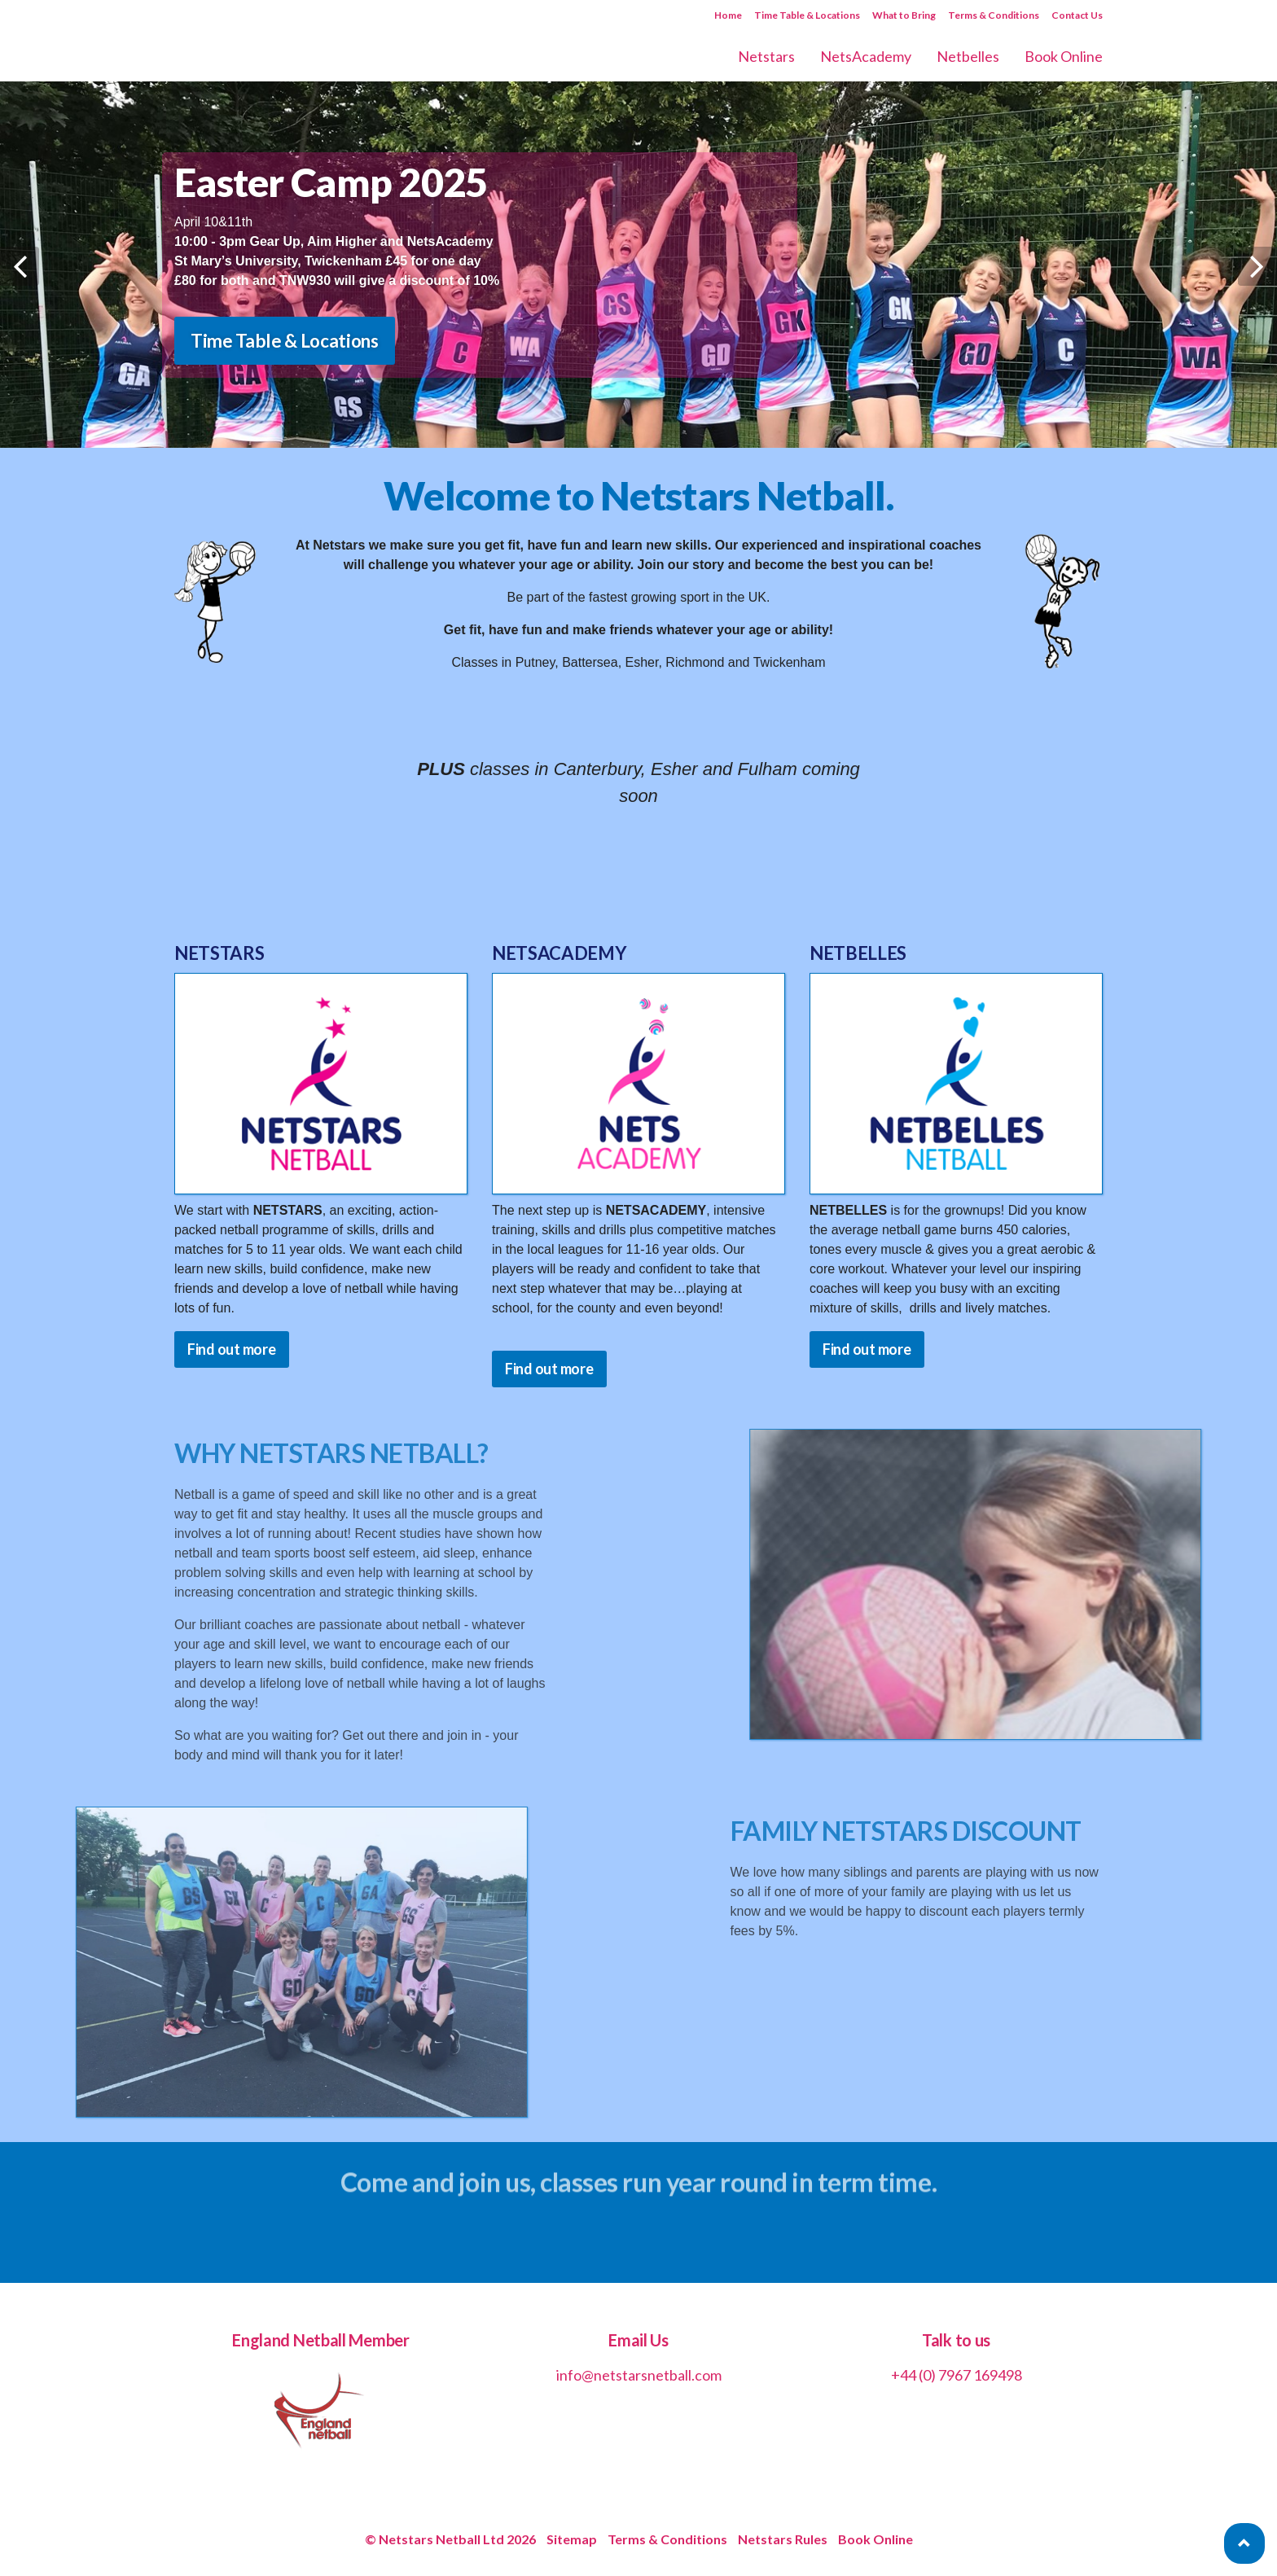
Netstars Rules (782, 2539)
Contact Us (1077, 15)
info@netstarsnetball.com (639, 2375)
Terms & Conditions (993, 15)
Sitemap (571, 2539)
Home (728, 15)
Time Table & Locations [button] (285, 341)
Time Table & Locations (807, 15)
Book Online (875, 2539)
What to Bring (904, 15)
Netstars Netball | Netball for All (289, 40)
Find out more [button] (231, 1349)
